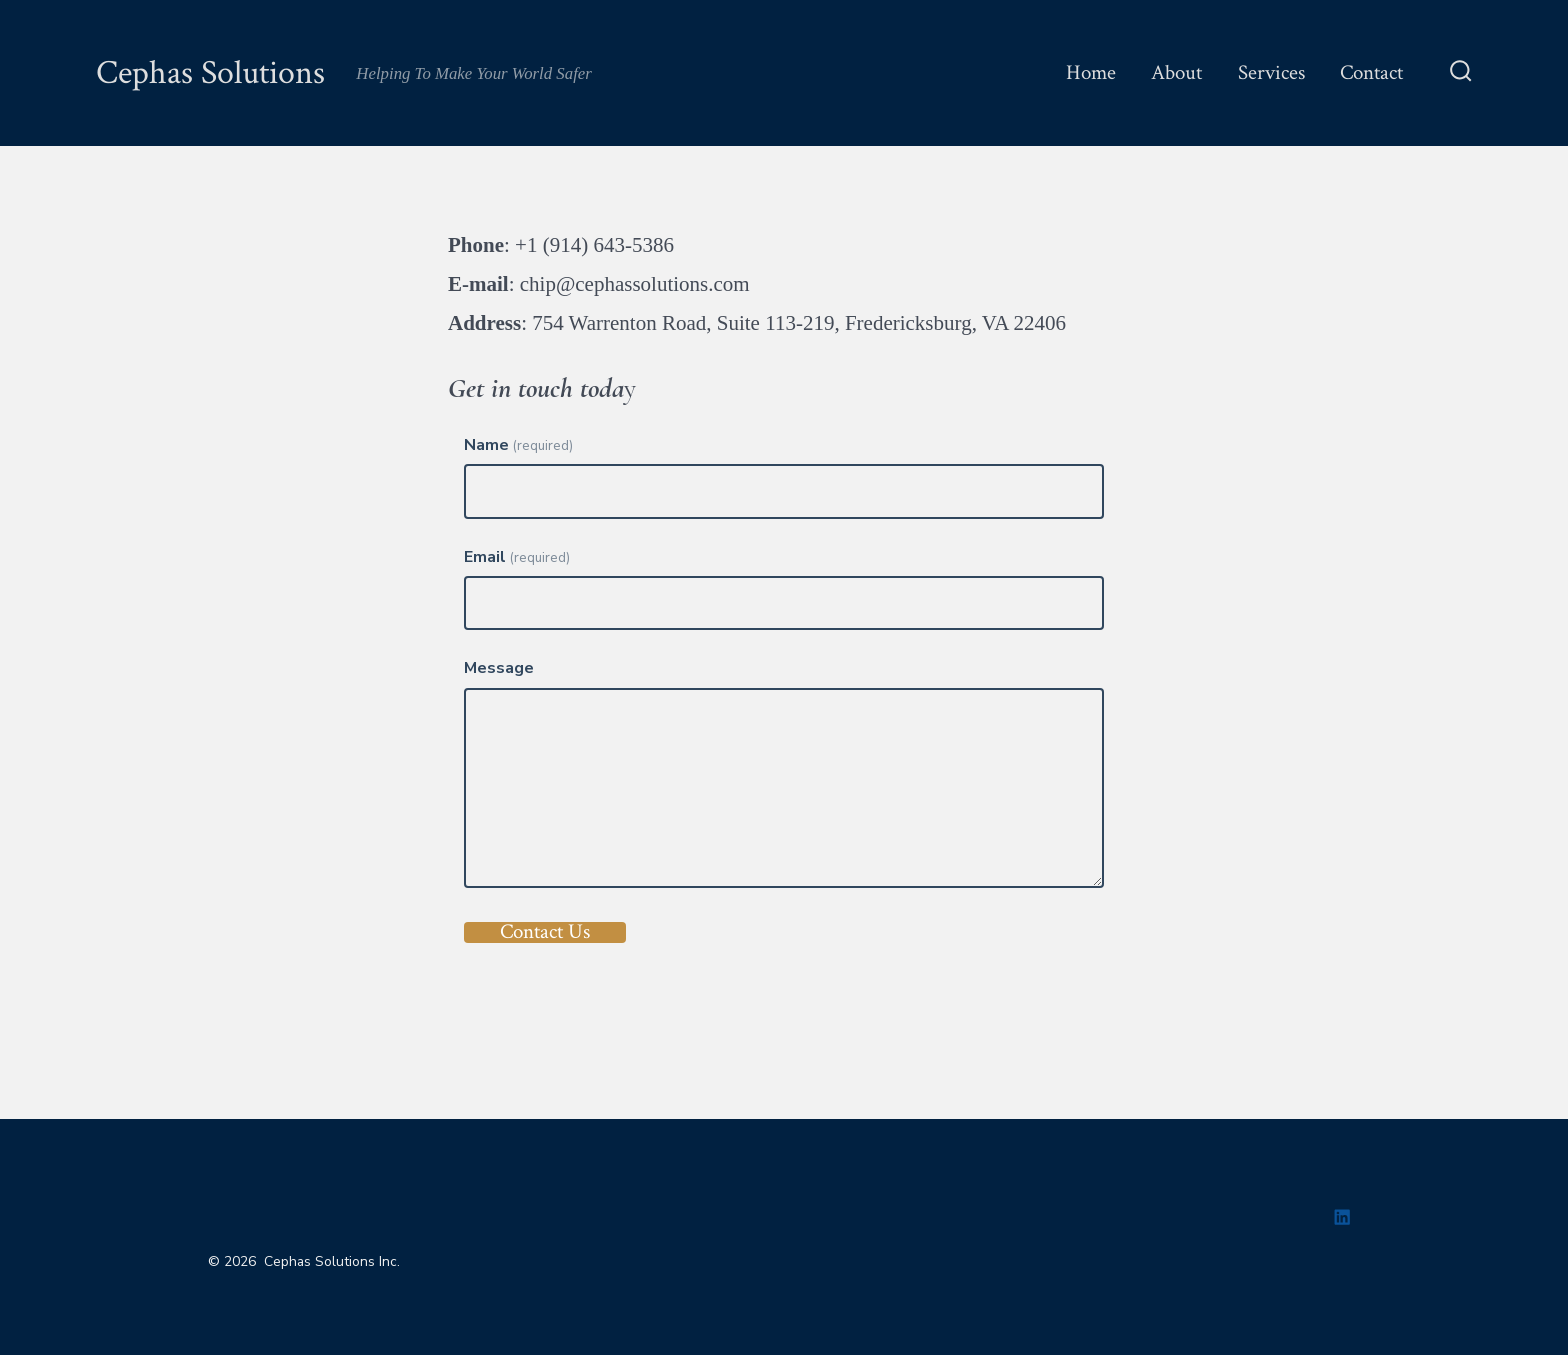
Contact (1371, 72)
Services (1271, 72)
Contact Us (545, 932)
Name (518, 445)
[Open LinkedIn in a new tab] (1342, 1217)
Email (517, 557)
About (1176, 72)
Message (499, 668)
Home (1091, 72)
